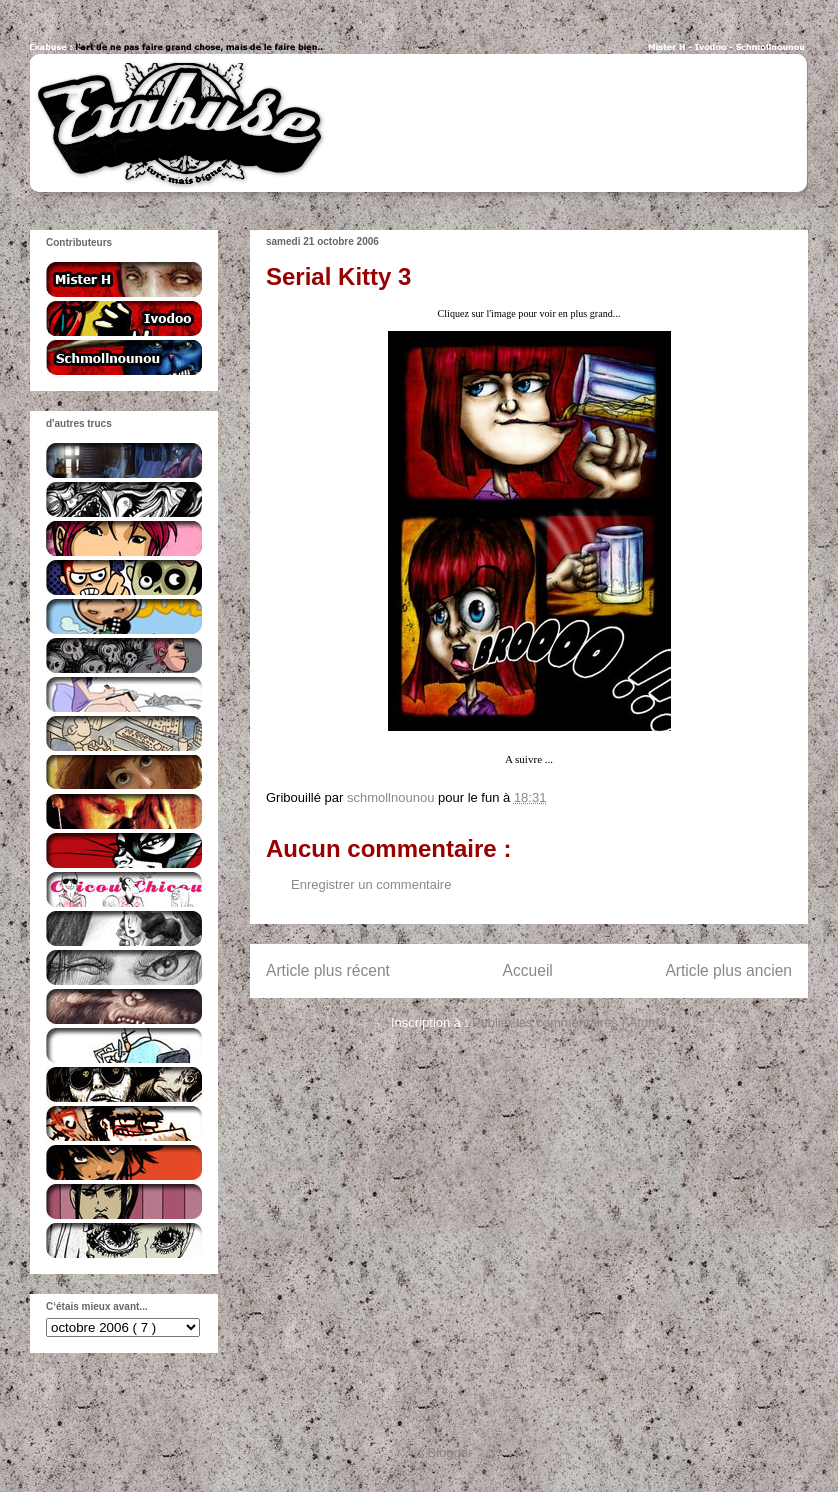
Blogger (450, 1452)
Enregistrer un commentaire (371, 884)
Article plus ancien (728, 970)
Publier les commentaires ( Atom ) (569, 1022)
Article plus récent (328, 970)
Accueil (528, 970)
